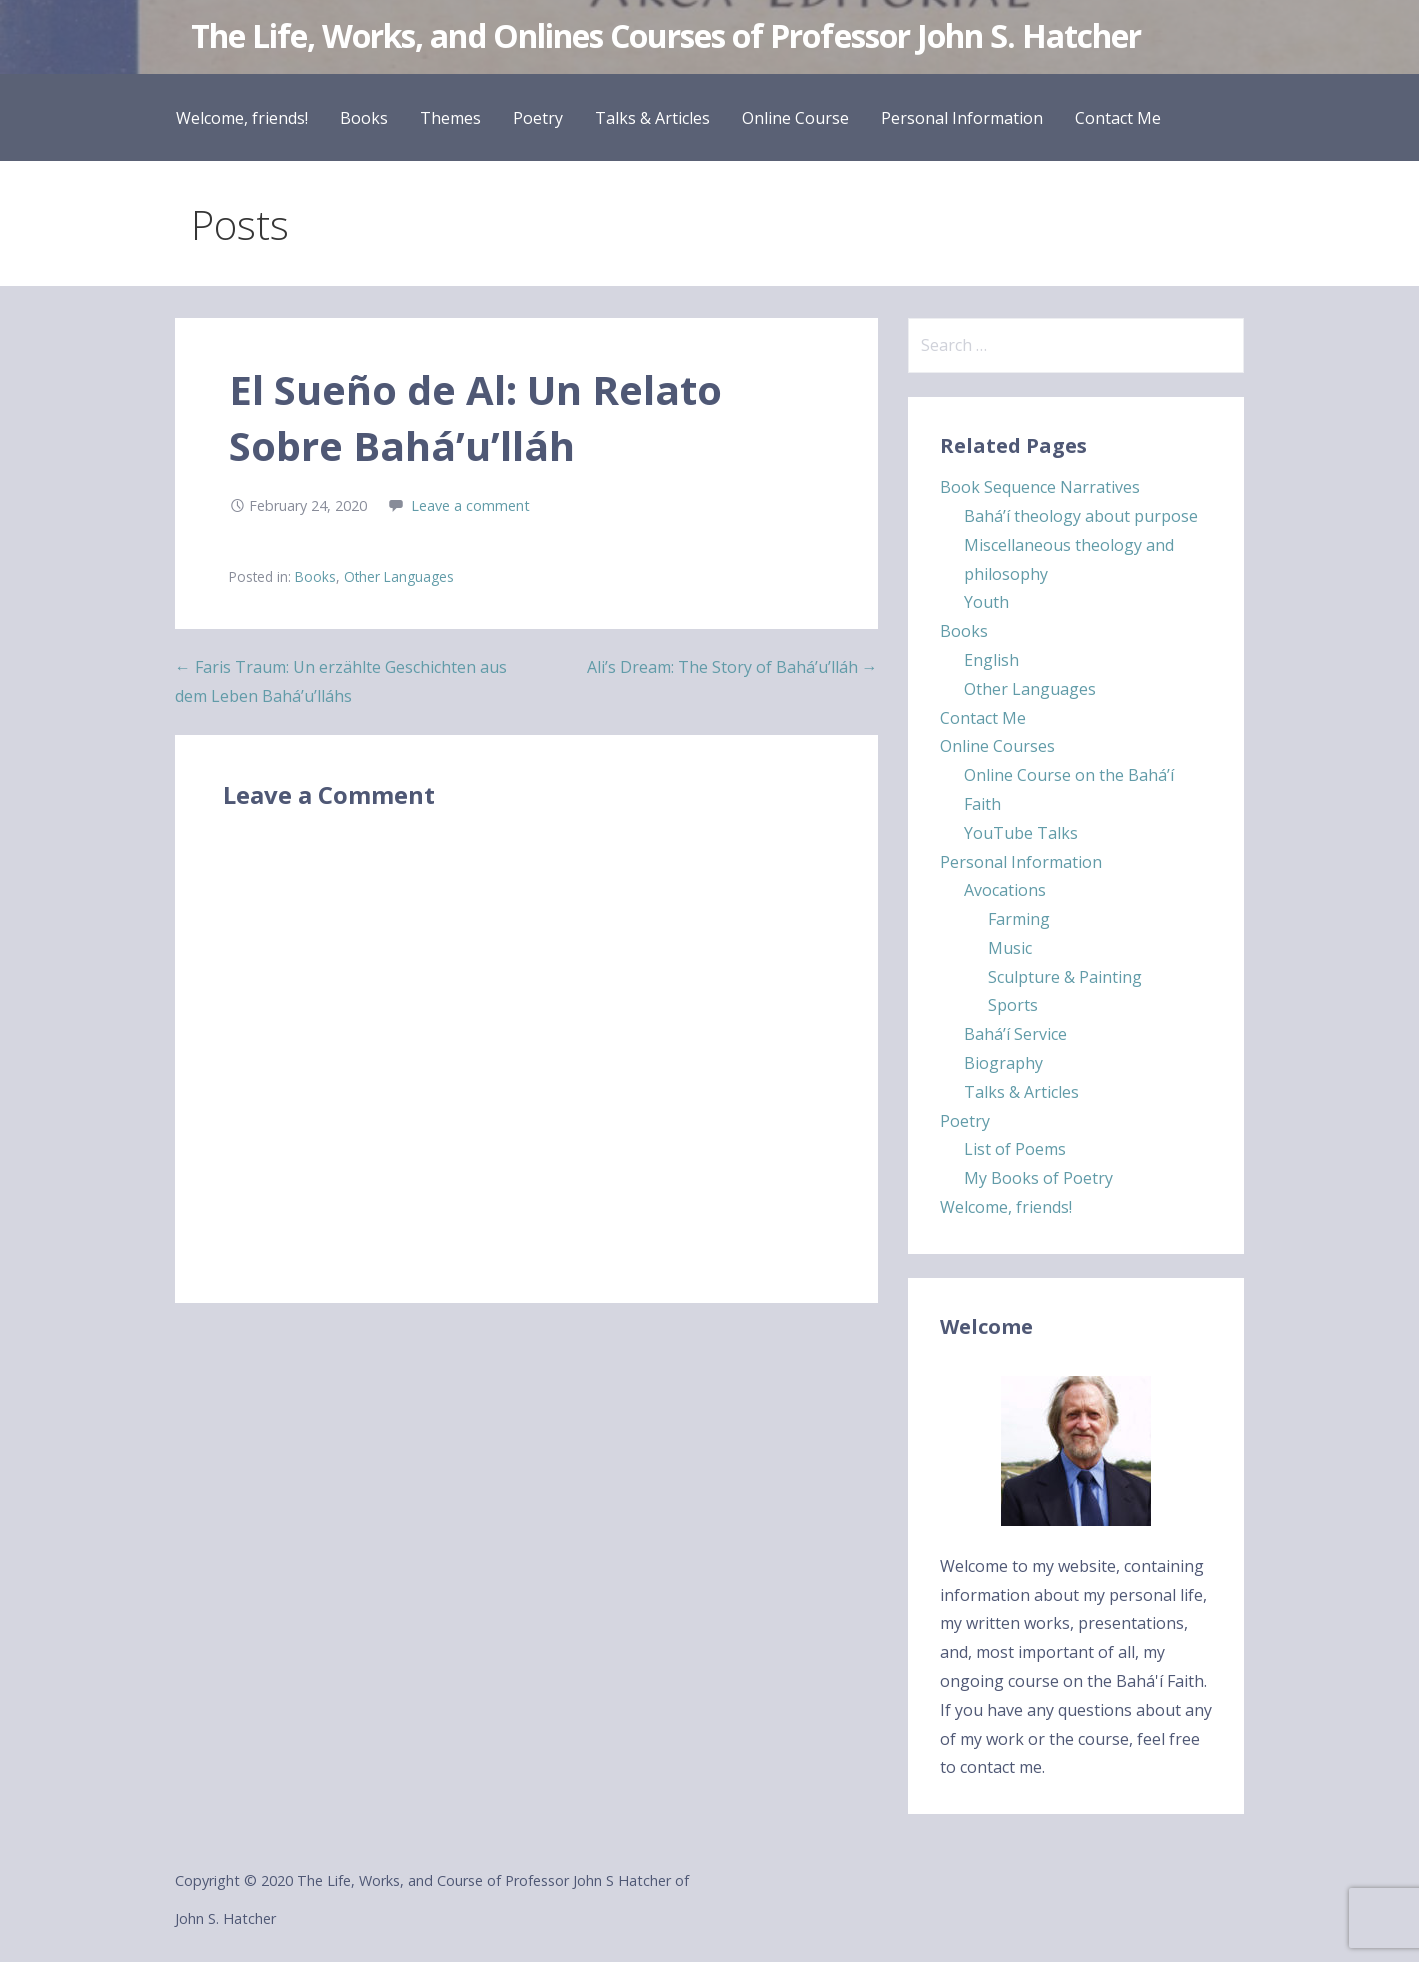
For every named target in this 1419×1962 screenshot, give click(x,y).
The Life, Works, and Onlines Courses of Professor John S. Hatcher (666, 35)
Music (1010, 948)
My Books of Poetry (1038, 1178)
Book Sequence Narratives (1040, 487)
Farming (1019, 919)
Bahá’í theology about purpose (1081, 516)
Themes (450, 118)
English (991, 660)
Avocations (1005, 890)
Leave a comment (470, 505)
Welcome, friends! (242, 118)
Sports (1013, 1005)
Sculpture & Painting (1065, 977)
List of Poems (1015, 1149)
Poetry (538, 118)
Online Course (795, 118)
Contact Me (1118, 118)
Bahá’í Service (1015, 1034)
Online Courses (997, 746)
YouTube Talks (1021, 833)
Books (364, 118)
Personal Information (962, 118)
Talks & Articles (652, 118)
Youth (986, 602)
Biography (1003, 1063)
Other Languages (399, 576)
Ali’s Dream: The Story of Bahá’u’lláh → (732, 667)
